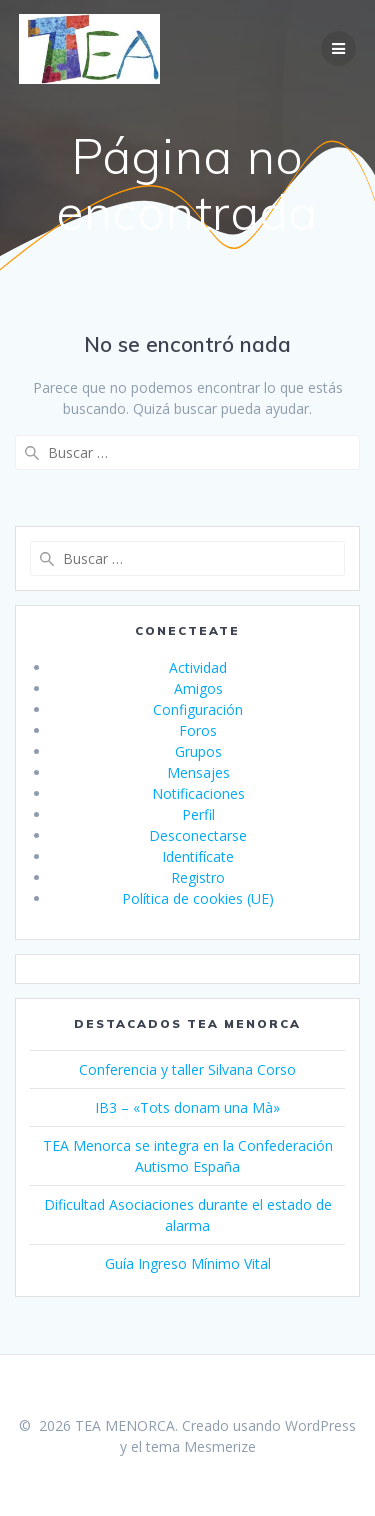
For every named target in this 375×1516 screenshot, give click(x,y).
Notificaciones (198, 793)
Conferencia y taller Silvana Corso (187, 1069)
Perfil (198, 814)
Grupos (198, 751)
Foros (198, 730)
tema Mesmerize (201, 1446)
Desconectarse (198, 835)
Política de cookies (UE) (198, 898)
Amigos (198, 688)
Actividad (198, 667)
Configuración (198, 709)
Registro (198, 877)
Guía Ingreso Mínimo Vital (188, 1263)
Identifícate (198, 856)
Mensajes (198, 772)
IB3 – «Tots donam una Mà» (187, 1107)
